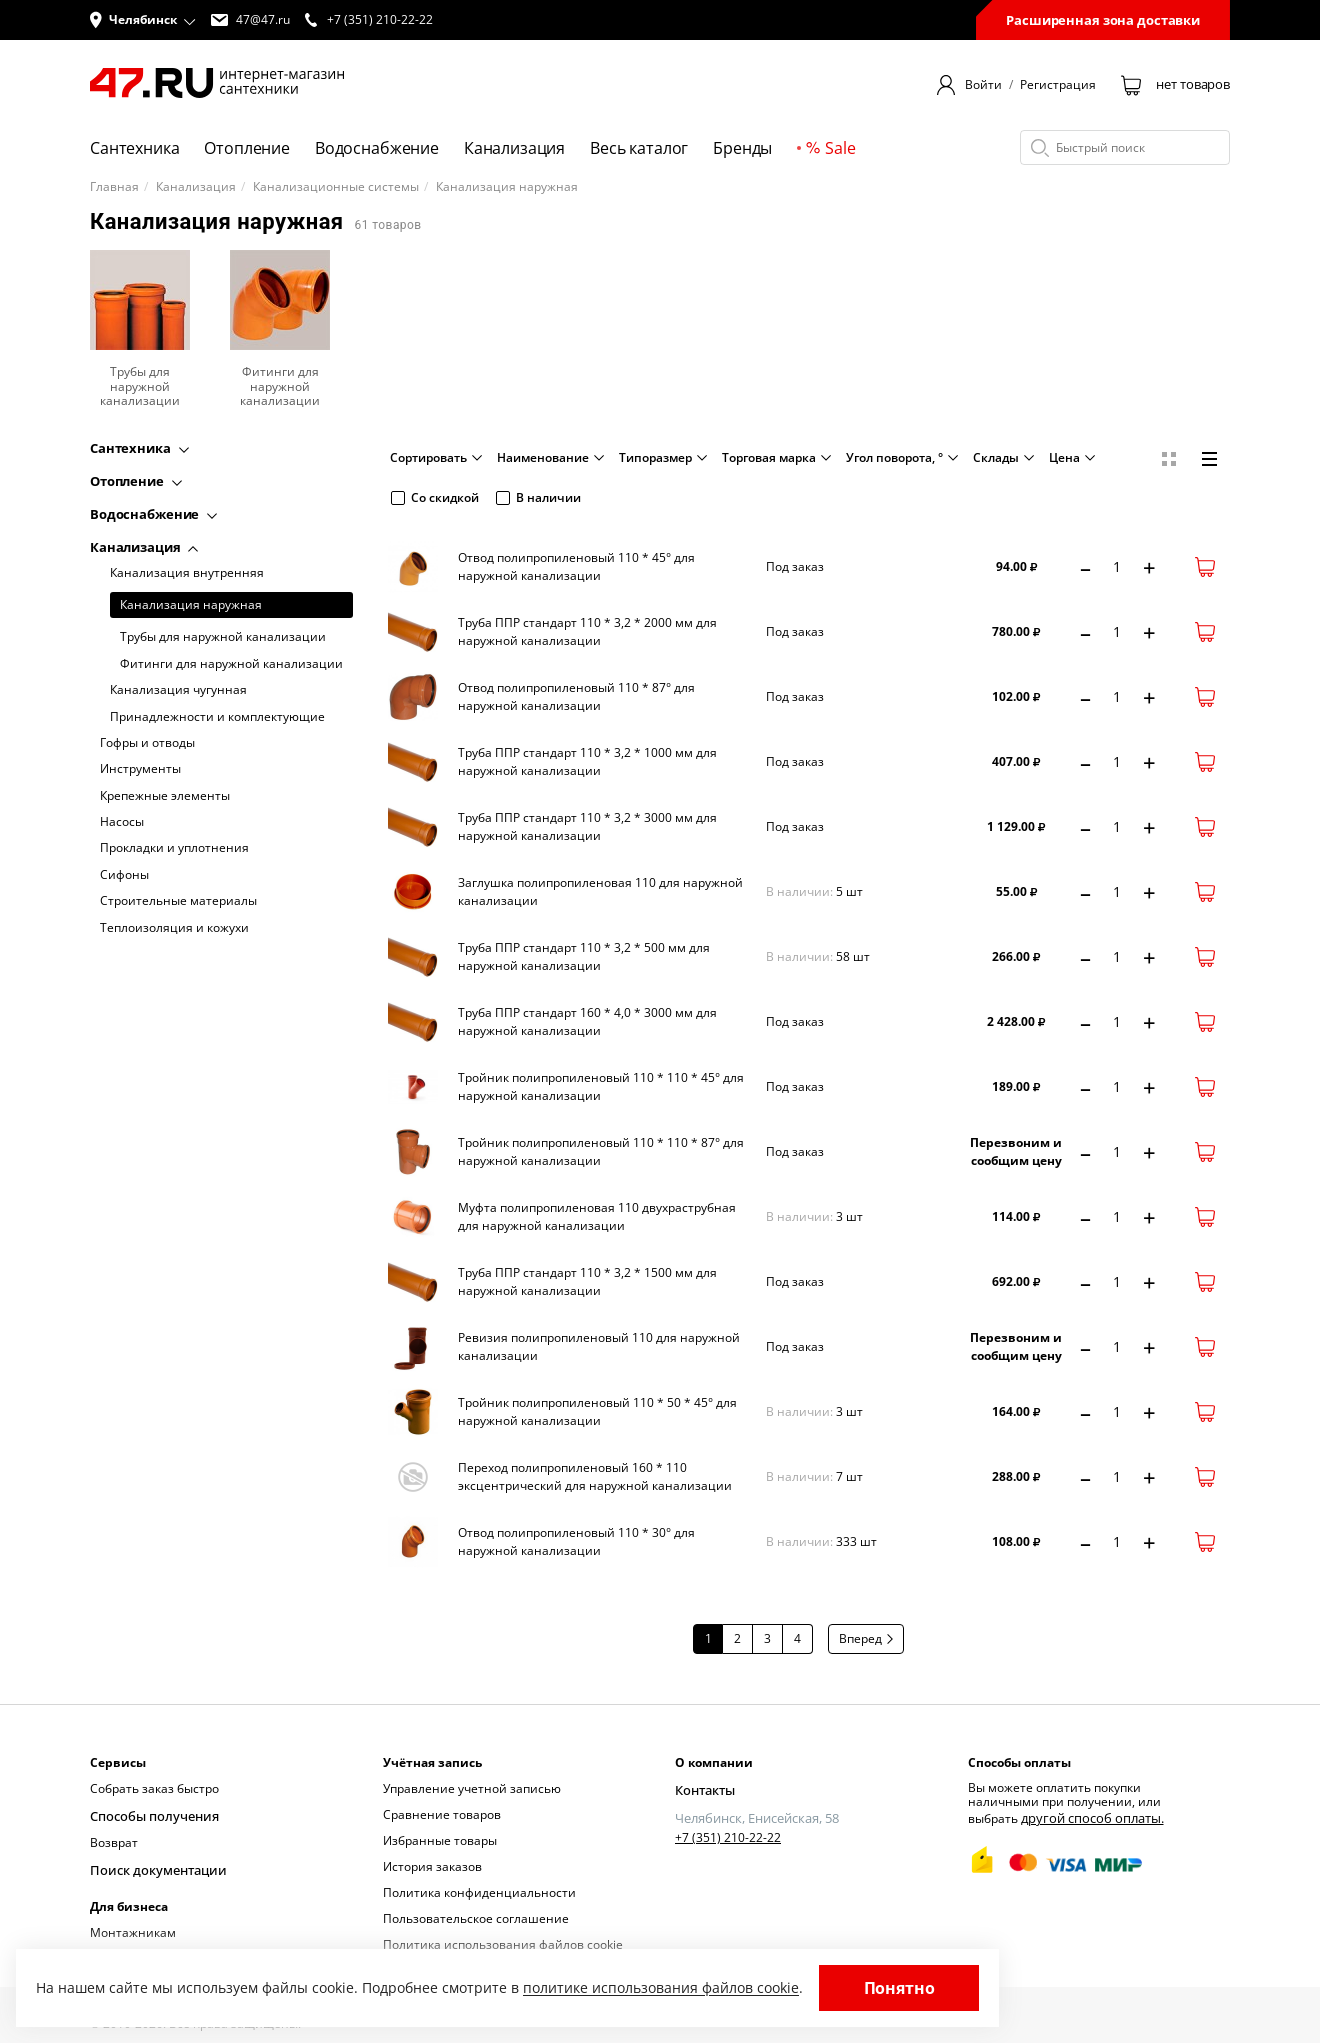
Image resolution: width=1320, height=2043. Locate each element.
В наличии (538, 497)
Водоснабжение (377, 148)
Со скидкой (435, 497)
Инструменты (140, 769)
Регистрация (1058, 85)
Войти (983, 85)
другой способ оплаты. (1087, 1816)
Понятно (899, 1988)
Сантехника (134, 148)
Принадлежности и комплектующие (217, 717)
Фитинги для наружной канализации (231, 664)
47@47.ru (250, 20)
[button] (143, 20)
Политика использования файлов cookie (503, 1944)
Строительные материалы (178, 901)
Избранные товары (440, 1840)
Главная (114, 187)
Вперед (866, 1638)
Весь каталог (639, 148)
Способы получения (149, 1814)
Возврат (114, 1840)
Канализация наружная (191, 604)
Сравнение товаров (442, 1814)
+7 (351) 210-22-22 (728, 1836)
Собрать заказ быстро (154, 1788)
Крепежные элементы (165, 796)
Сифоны (124, 875)
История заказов (432, 1866)
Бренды (742, 148)
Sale (830, 148)
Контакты (703, 1788)
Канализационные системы (336, 187)
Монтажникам (133, 1928)
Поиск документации (153, 1866)
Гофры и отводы (147, 743)
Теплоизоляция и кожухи (174, 928)
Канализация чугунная (178, 690)
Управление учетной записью (472, 1788)
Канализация (514, 148)
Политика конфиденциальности (479, 1892)
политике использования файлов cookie (661, 1987)
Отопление (247, 148)
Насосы (122, 822)
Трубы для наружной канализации (223, 637)
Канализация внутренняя (187, 573)
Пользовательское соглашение (476, 1918)
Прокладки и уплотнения (174, 848)
